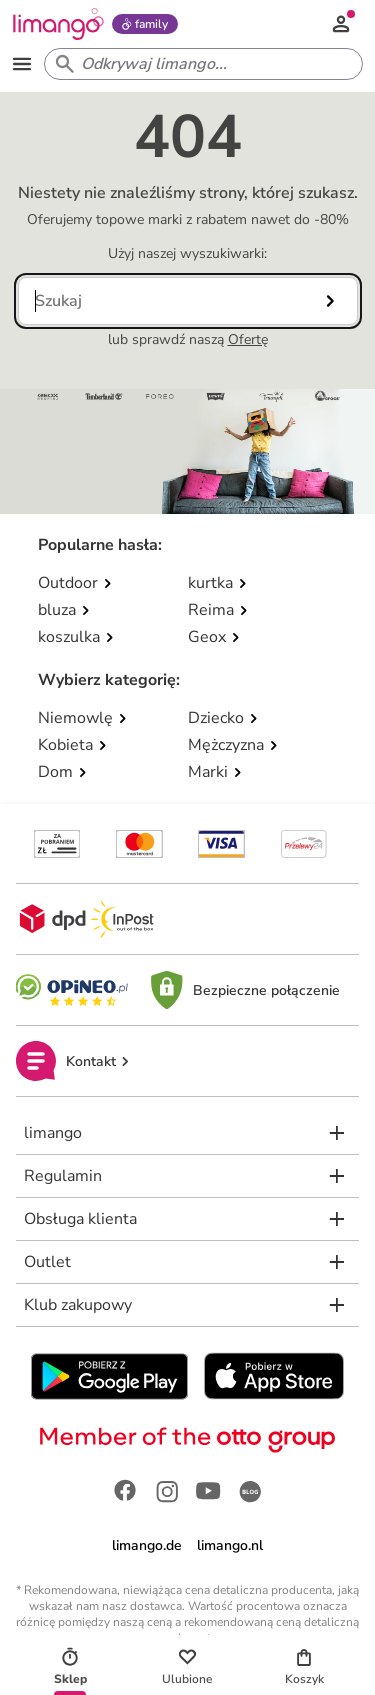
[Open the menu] (22, 64)
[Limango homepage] (58, 24)
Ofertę (248, 339)
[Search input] (199, 64)
